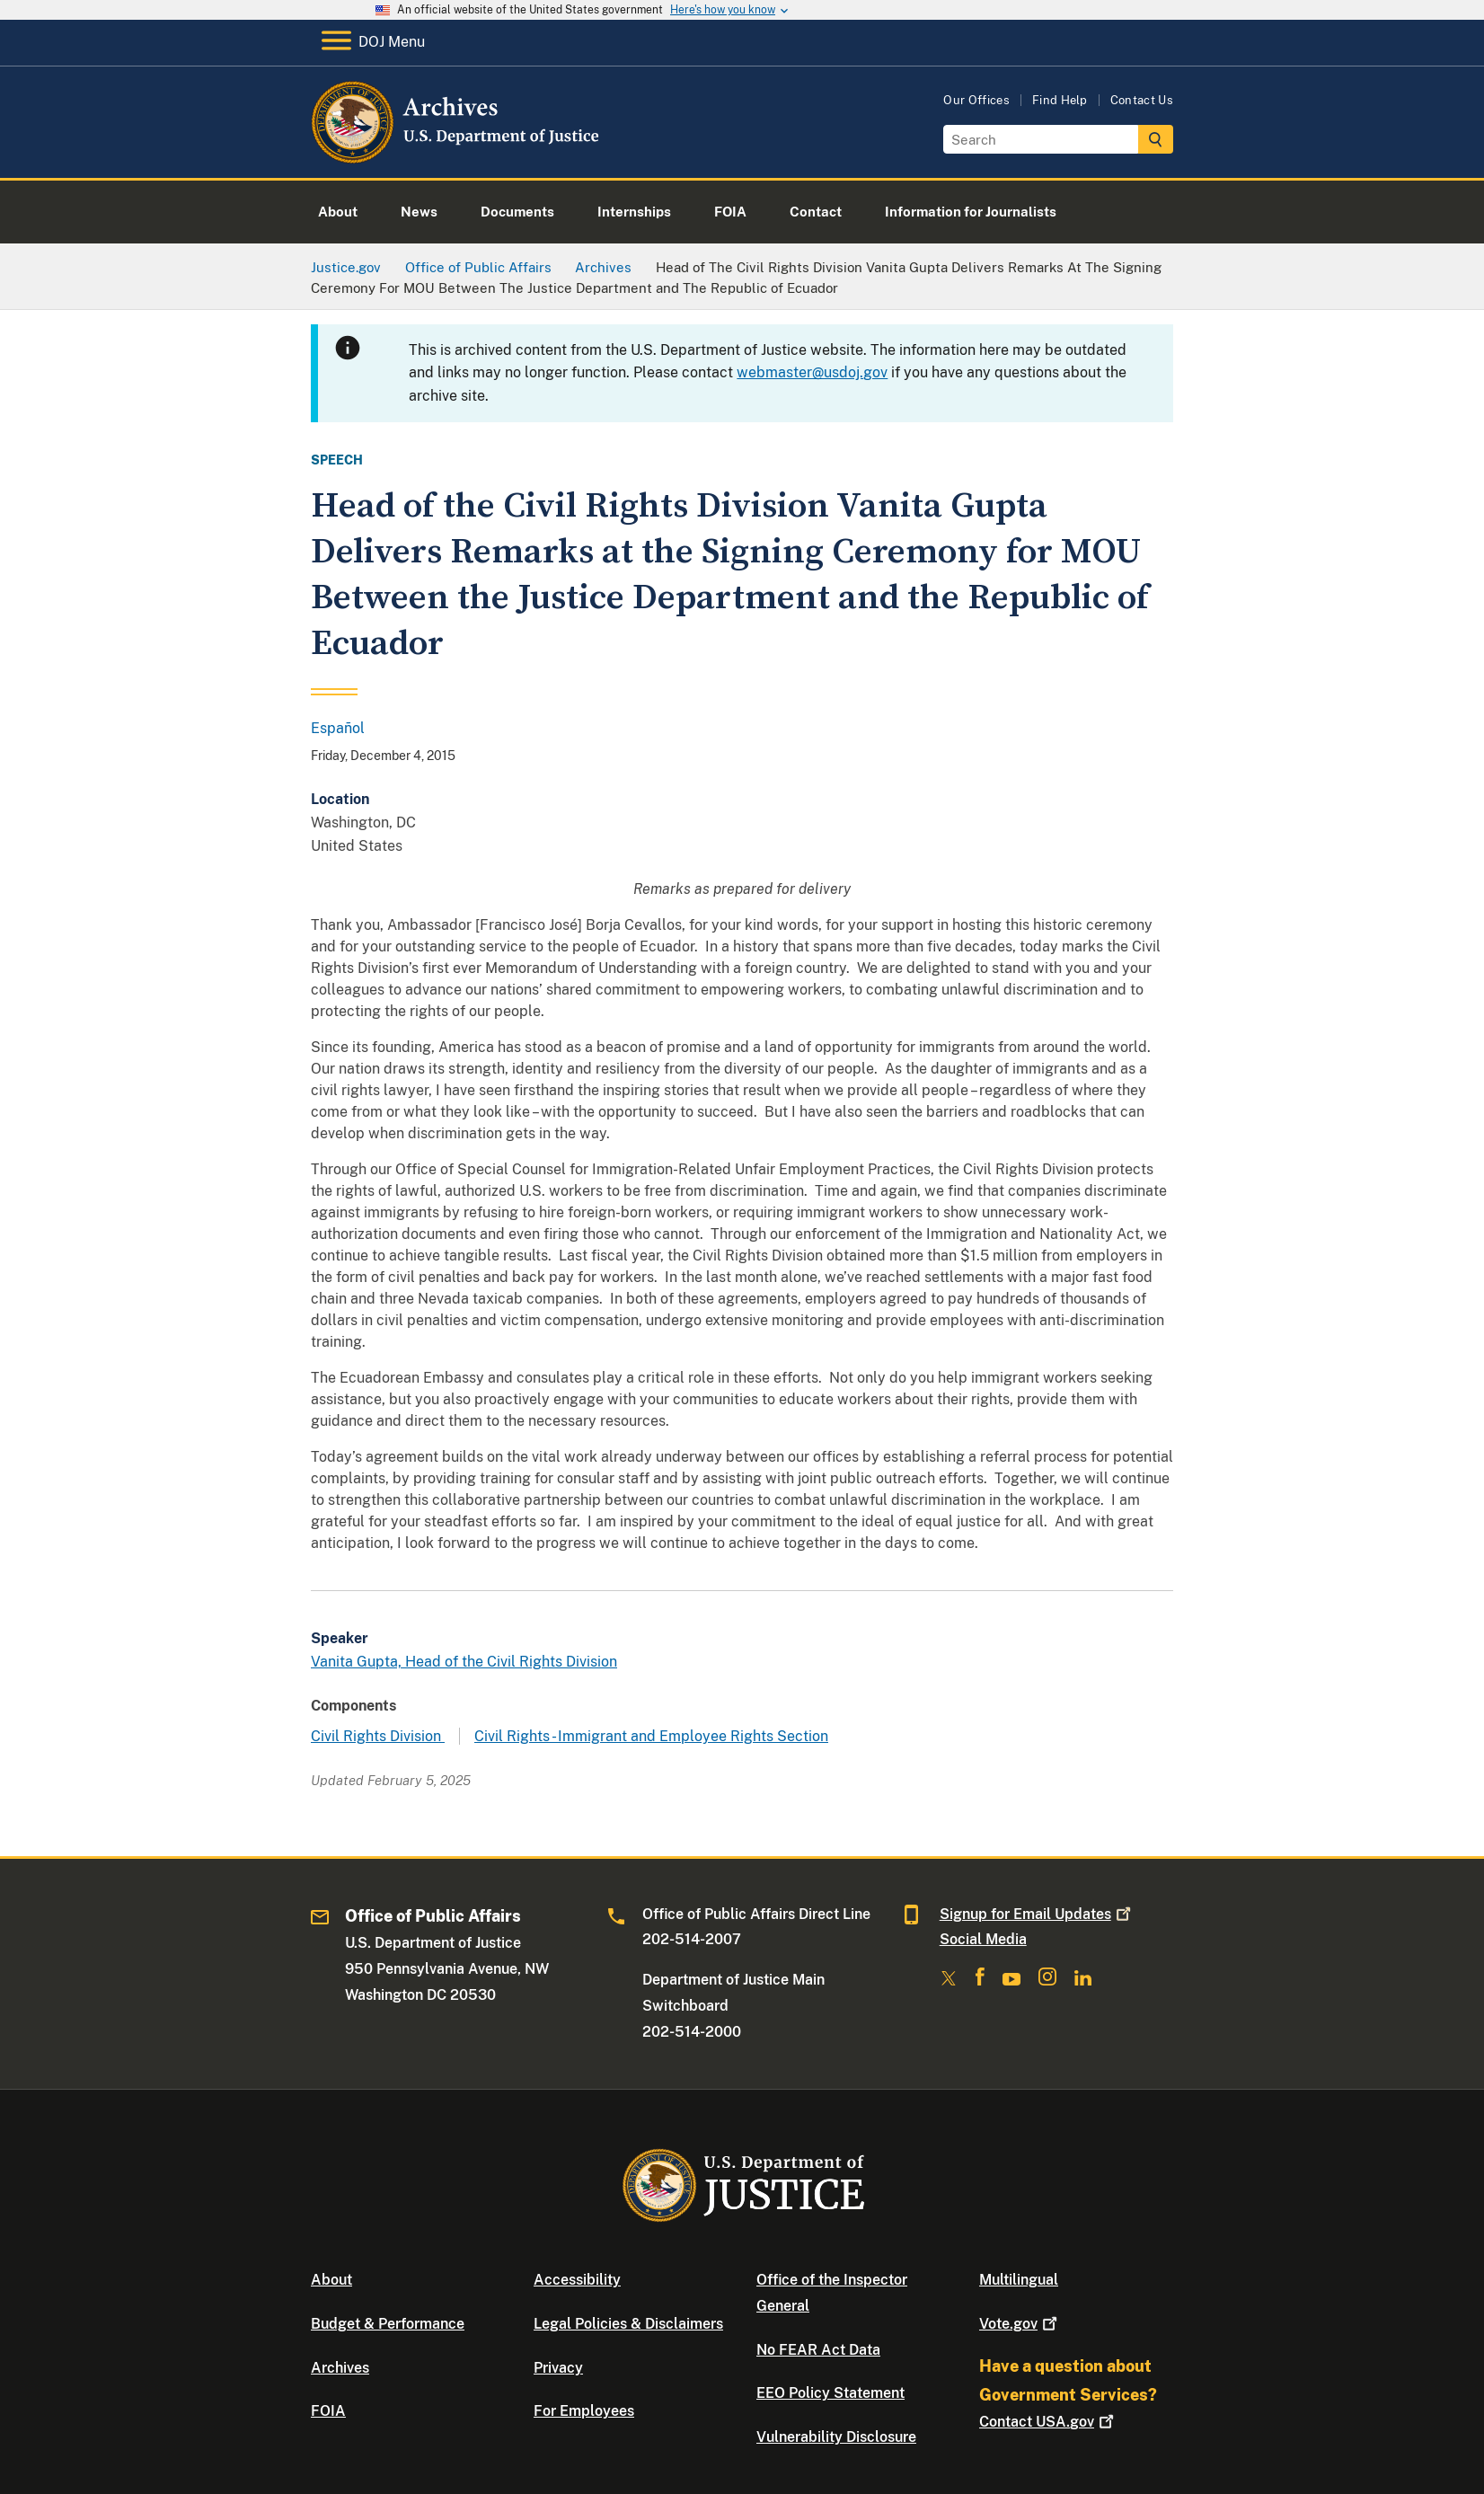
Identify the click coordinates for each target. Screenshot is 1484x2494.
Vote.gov (1020, 2323)
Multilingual (1018, 2279)
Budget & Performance (387, 2323)
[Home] (457, 156)
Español (338, 728)
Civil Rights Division (378, 1736)
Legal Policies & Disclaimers (628, 2323)
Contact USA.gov (1048, 2421)
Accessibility (577, 2279)
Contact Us (1141, 100)
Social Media (983, 1939)
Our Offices (976, 100)
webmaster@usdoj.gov (812, 372)
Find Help (1060, 100)
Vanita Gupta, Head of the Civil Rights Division (464, 1661)
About (331, 2279)
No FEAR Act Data (818, 2349)
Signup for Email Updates (1037, 1914)
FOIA (328, 2410)
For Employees (584, 2410)
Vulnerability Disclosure (836, 2436)
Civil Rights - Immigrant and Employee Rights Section (651, 1736)
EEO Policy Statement (830, 2392)
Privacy (558, 2367)
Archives (340, 2367)
